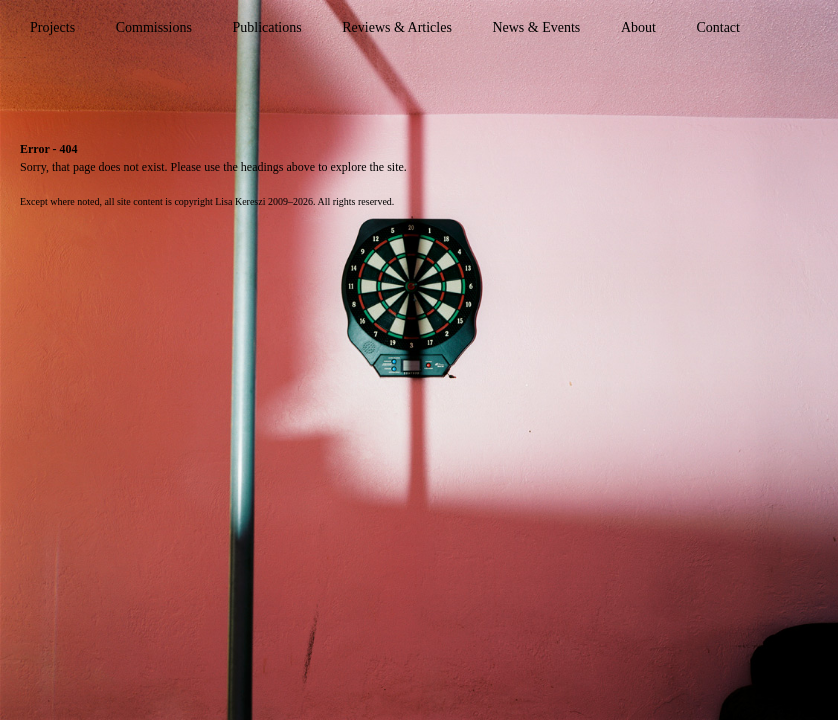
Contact (718, 27)
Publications (266, 27)
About (638, 27)
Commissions (154, 27)
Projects (52, 27)
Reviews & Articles (397, 27)
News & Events (536, 27)
